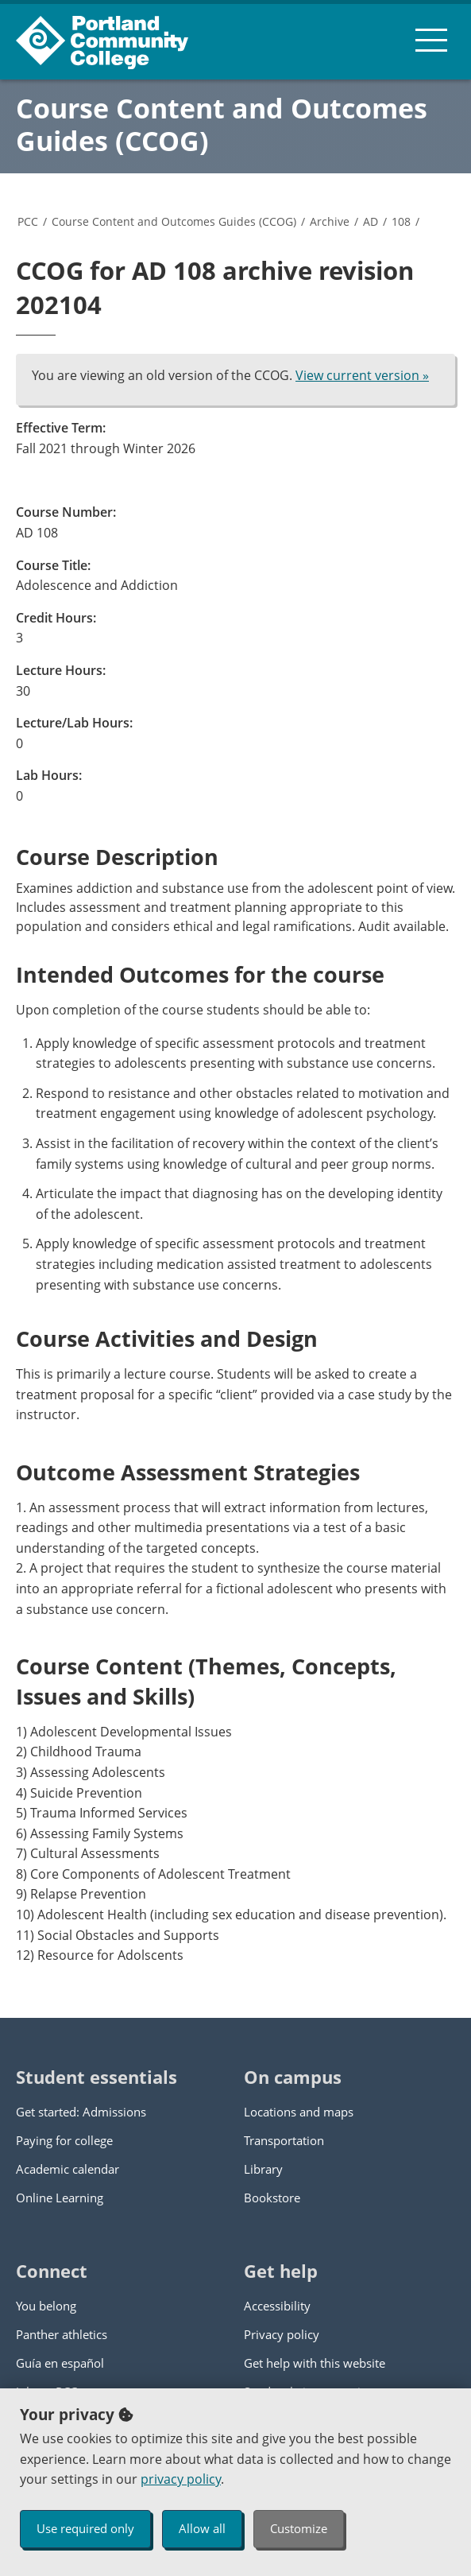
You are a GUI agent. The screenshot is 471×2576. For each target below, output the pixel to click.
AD (370, 221)
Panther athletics (61, 2334)
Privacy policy (281, 2334)
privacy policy (181, 2479)
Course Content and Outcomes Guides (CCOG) (221, 124)
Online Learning (59, 2198)
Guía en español (60, 2363)
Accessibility (277, 2306)
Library (263, 2169)
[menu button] (431, 40)
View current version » (362, 375)
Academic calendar (67, 2169)
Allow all (202, 2528)
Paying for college (64, 2140)
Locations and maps (298, 2112)
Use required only (85, 2528)
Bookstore (272, 2198)
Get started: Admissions (81, 2112)
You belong (46, 2306)
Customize (298, 2528)
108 (401, 221)
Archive (329, 221)
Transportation (284, 2140)
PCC (27, 221)
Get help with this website (314, 2363)
